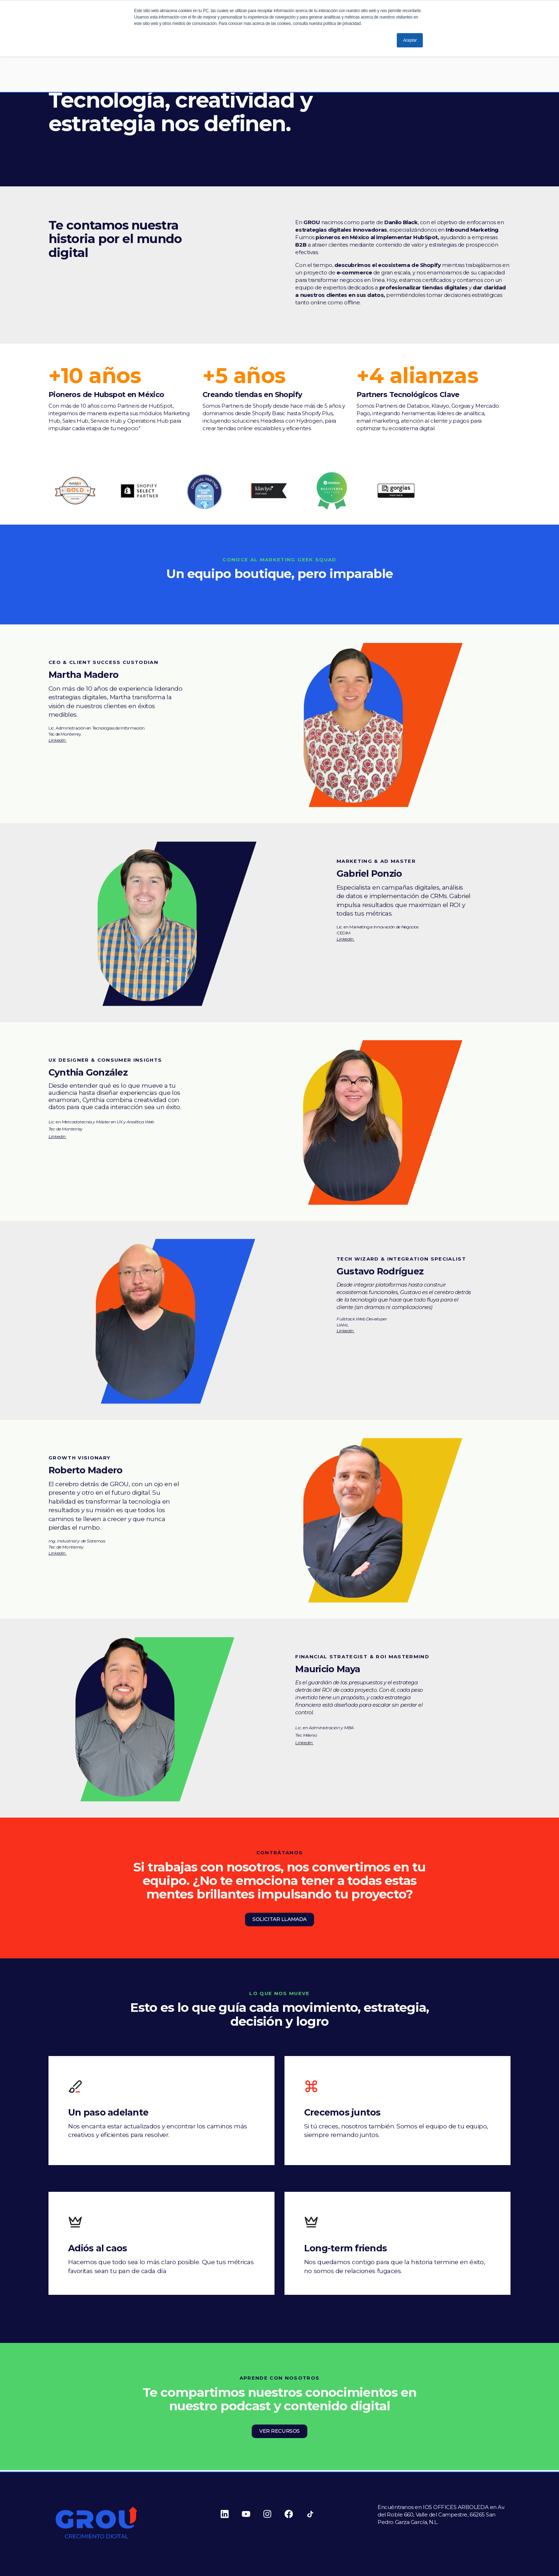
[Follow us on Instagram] (273, 2514)
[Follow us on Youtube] (252, 2514)
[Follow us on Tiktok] (316, 2514)
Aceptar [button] (410, 40)
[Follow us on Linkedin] (231, 2514)
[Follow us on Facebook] (295, 2514)
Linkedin (57, 740)
